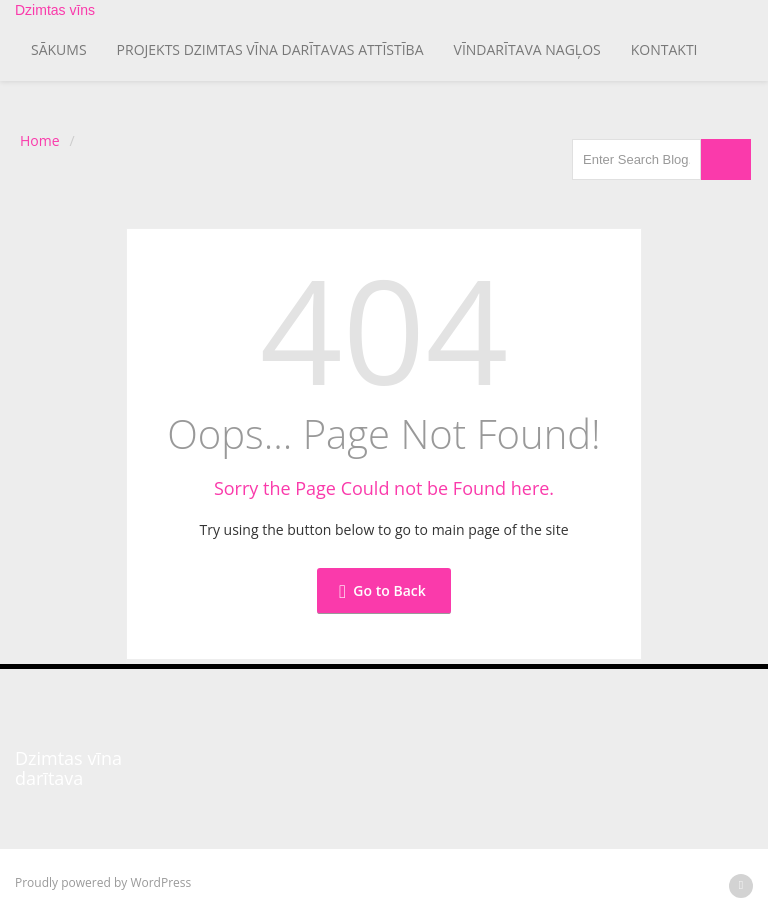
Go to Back (382, 590)
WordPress (160, 882)
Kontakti (664, 49)
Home (40, 140)
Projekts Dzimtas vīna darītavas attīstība (270, 49)
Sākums (59, 49)
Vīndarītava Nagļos (527, 49)
